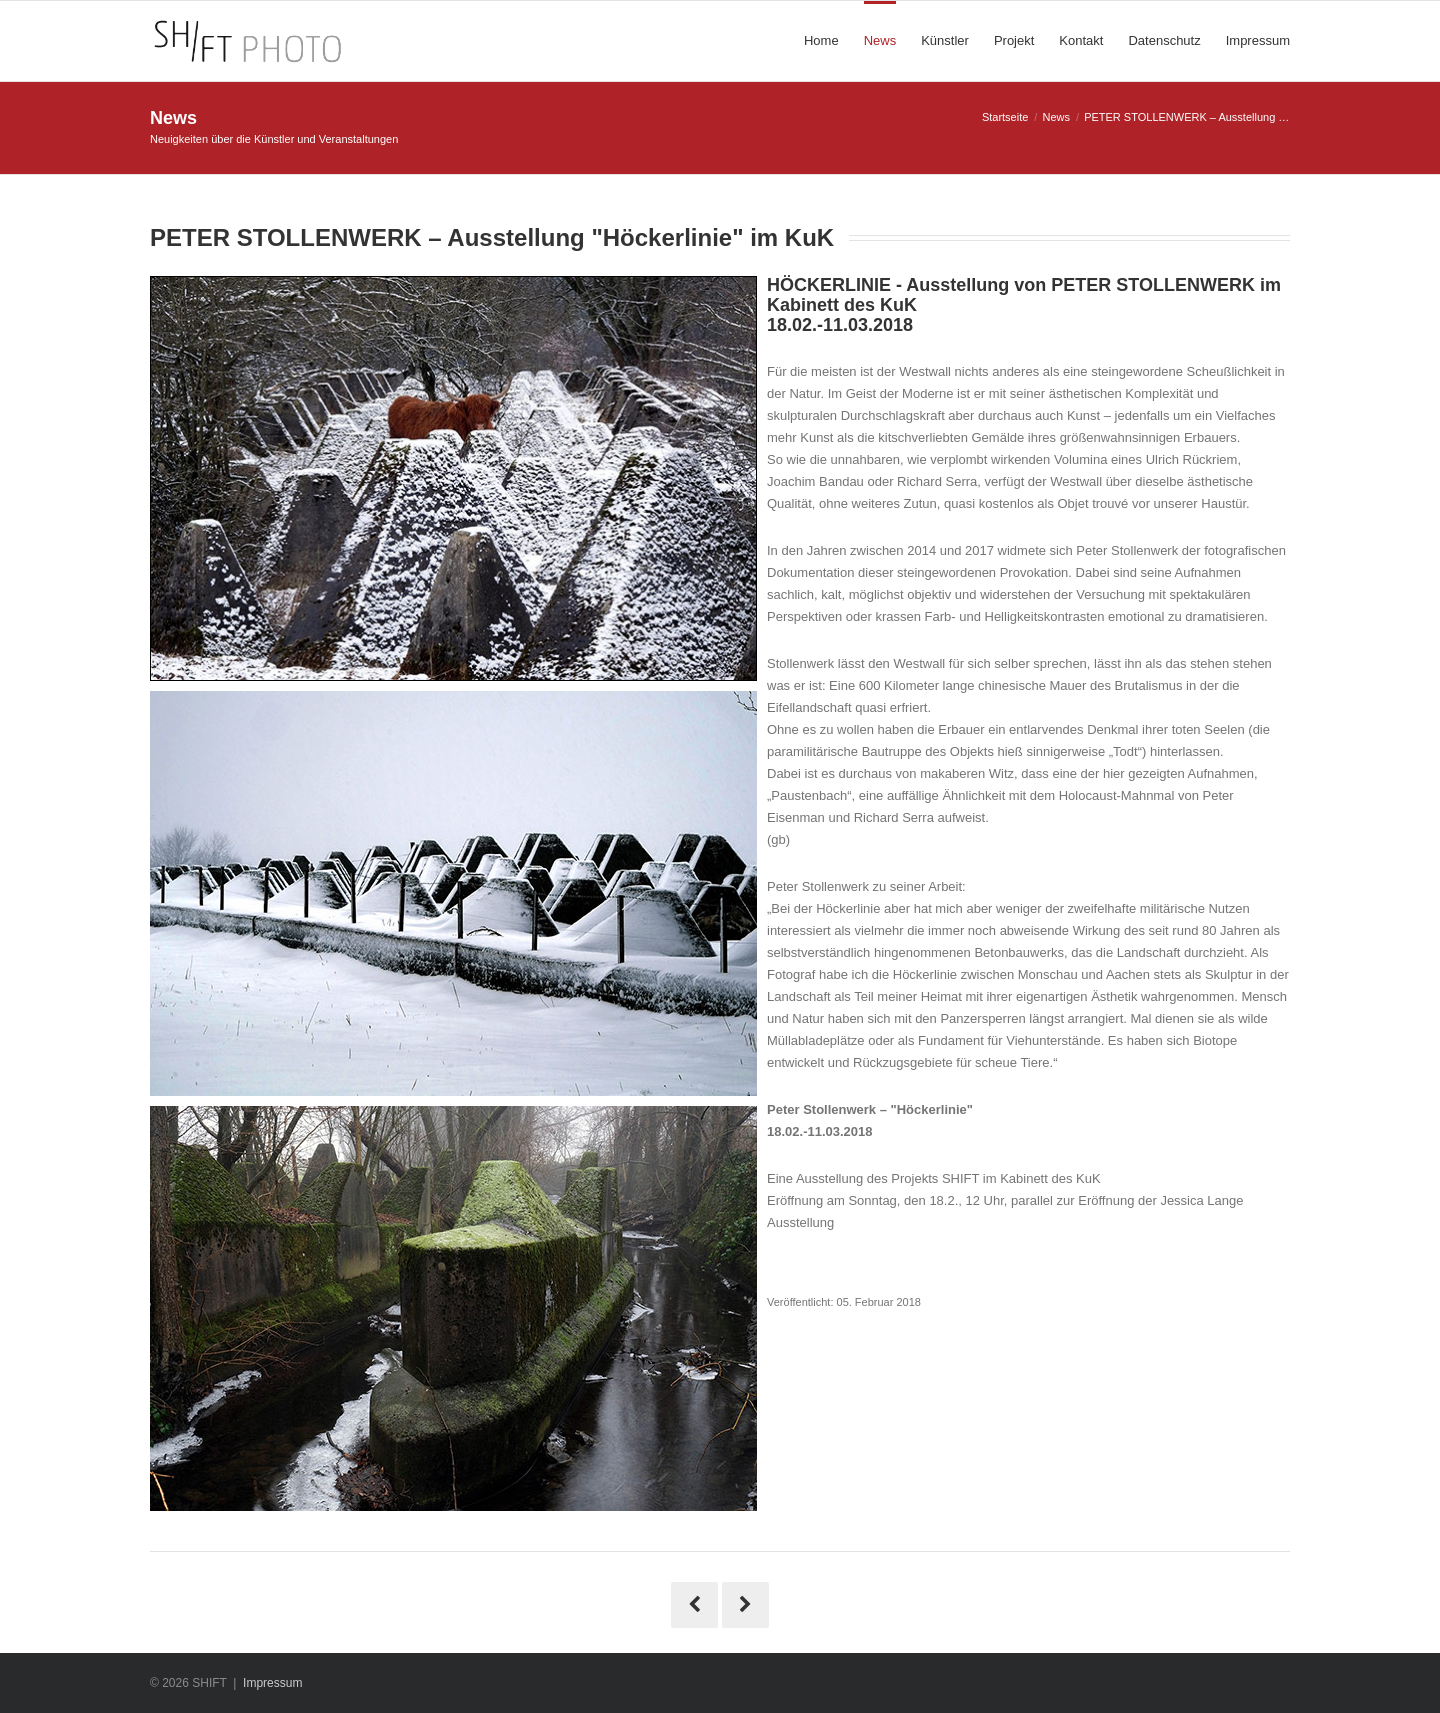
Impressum (272, 1683)
